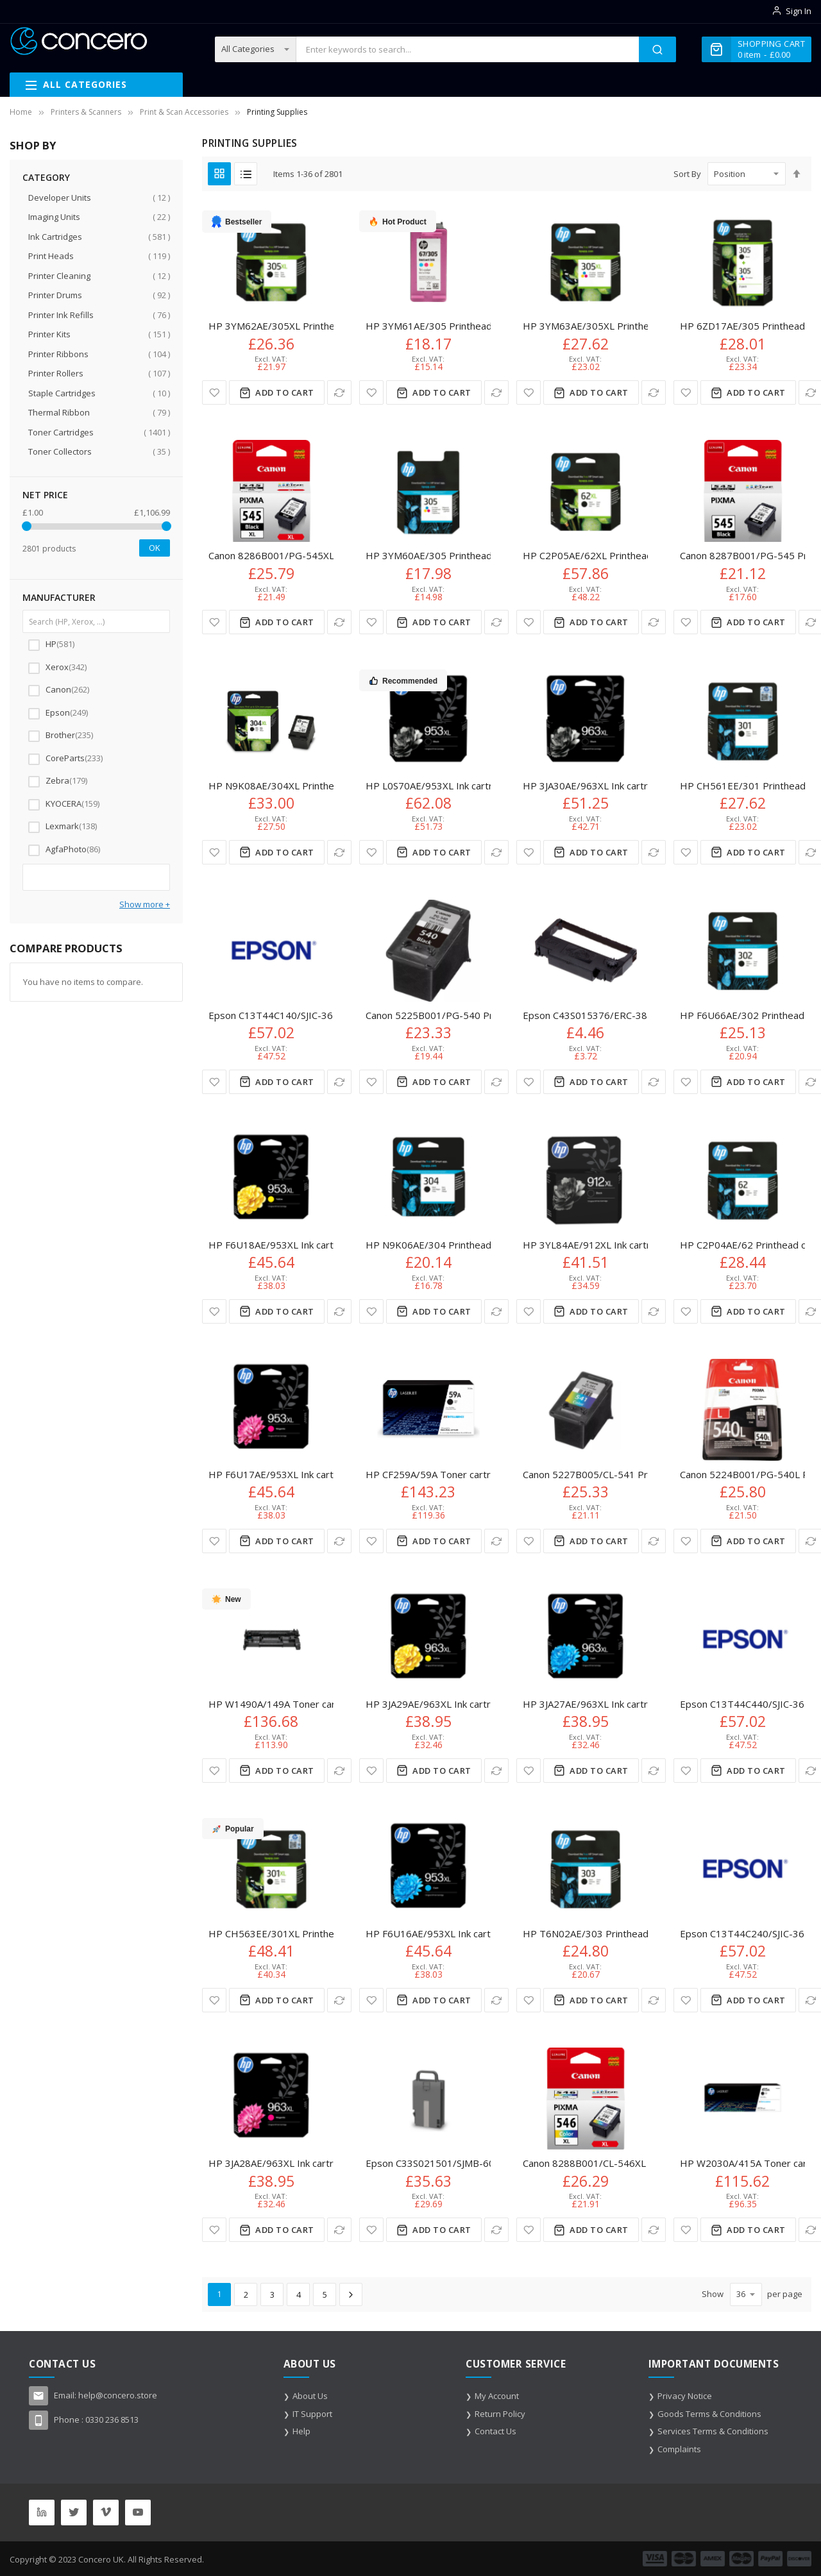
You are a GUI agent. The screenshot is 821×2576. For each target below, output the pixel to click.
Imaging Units (98, 217)
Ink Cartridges (98, 237)
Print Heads (98, 256)
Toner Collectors (98, 452)
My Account (497, 2396)
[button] (214, 392)
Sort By (687, 174)
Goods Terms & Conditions (709, 2414)
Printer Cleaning (98, 276)
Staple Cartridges (98, 393)
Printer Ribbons (98, 354)
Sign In (798, 11)
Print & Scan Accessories (184, 111)
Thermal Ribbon (98, 412)
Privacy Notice (684, 2396)
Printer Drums (98, 295)
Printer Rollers (98, 373)
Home (21, 111)
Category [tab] (46, 177)
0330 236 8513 (112, 2419)
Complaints (679, 2449)
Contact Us (495, 2431)
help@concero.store (117, 2395)
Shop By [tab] (33, 145)
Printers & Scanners (86, 111)
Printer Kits (98, 334)
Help (301, 2431)
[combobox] (467, 49)
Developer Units (98, 198)
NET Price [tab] (45, 495)
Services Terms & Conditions (712, 2431)
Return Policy (500, 2414)
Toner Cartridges (98, 432)
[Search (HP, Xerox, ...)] (96, 621)
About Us (310, 2396)
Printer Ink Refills (98, 315)
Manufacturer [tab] (59, 597)
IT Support (312, 2414)
